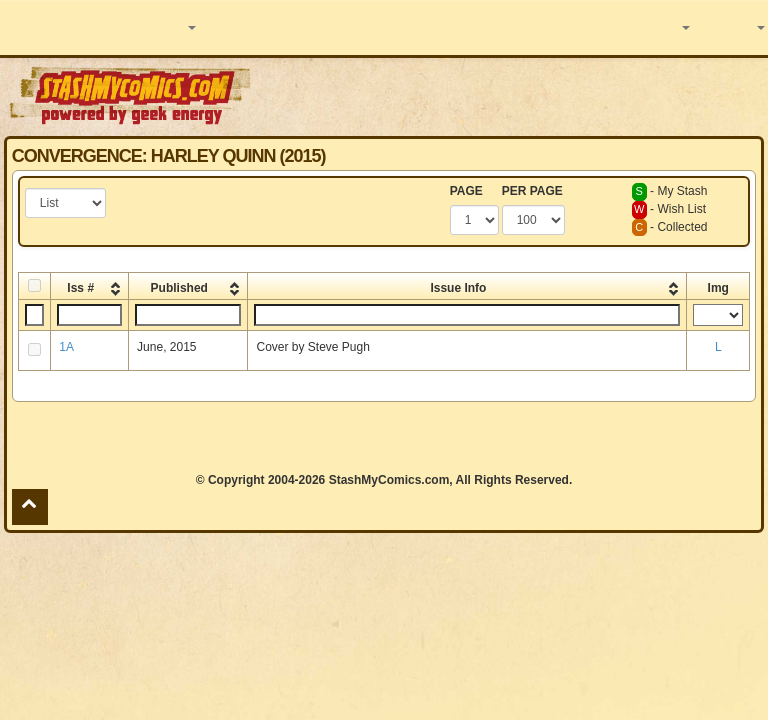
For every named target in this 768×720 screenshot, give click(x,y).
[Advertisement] (511, 95)
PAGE (466, 191)
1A (66, 347)
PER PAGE (532, 191)
